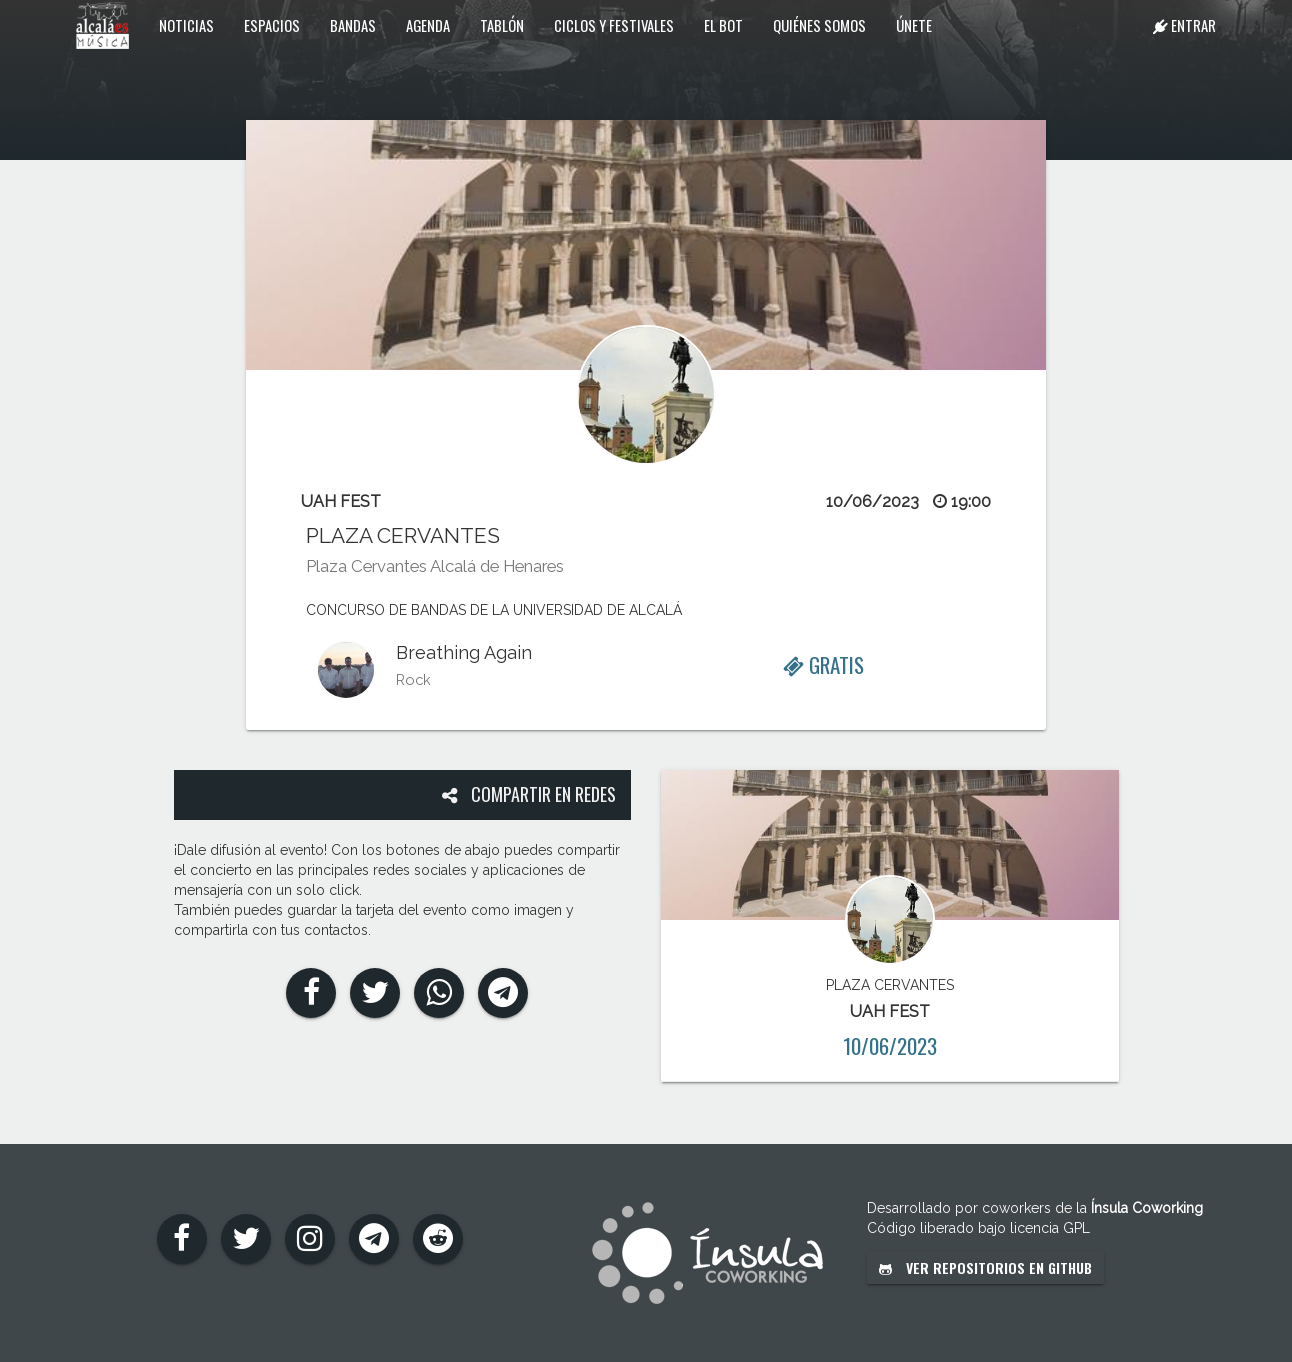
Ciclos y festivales (614, 25)
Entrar (1184, 25)
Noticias (186, 25)
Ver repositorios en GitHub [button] (985, 1267)
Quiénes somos (819, 25)
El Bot (723, 25)
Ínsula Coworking (1147, 1208)
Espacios (272, 25)
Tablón (502, 25)
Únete (914, 25)
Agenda (428, 25)
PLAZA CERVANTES (403, 535)
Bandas (353, 25)
